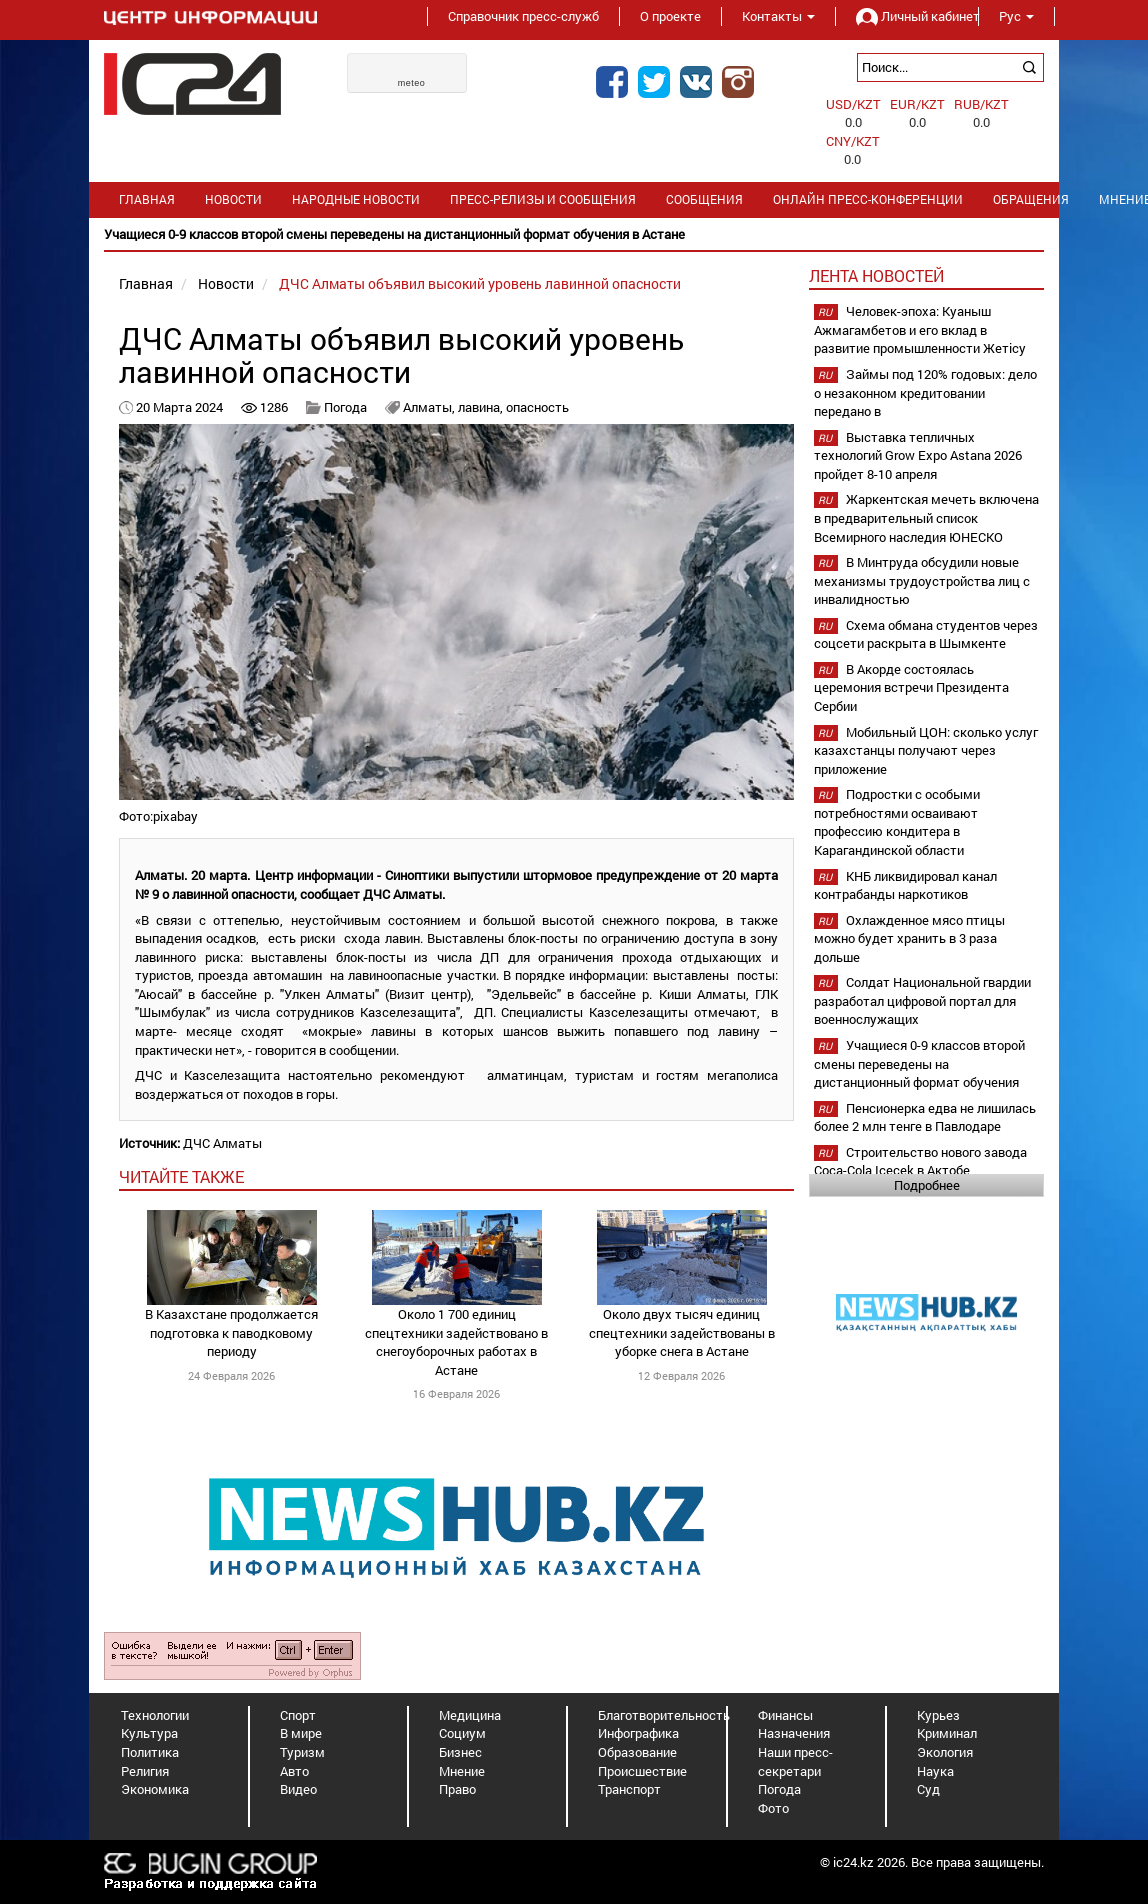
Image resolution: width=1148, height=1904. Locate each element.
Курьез (938, 1715)
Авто (294, 1771)
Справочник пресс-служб (523, 16)
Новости (233, 199)
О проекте (670, 16)
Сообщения (704, 199)
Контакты (778, 16)
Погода (345, 407)
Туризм (302, 1752)
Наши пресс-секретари (795, 1761)
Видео (298, 1789)
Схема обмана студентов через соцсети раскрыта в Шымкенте (926, 634)
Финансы (785, 1715)
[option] (574, 234)
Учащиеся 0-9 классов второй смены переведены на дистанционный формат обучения (919, 1063)
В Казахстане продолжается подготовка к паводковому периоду (231, 1332)
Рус (1016, 16)
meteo (412, 83)
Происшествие (642, 1771)
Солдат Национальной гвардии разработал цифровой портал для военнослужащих (922, 1000)
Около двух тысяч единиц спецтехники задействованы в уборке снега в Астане (682, 1332)
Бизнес (460, 1752)
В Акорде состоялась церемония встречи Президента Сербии (911, 687)
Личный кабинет (907, 16)
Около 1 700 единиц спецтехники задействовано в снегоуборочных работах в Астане (456, 1342)
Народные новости (356, 199)
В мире (301, 1733)
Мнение (462, 1771)
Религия (145, 1771)
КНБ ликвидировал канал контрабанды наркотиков (905, 885)
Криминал (947, 1733)
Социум (462, 1733)
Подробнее (927, 1185)
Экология (945, 1752)
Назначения (794, 1733)
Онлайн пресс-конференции (868, 199)
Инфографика (638, 1733)
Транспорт (629, 1789)
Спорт (298, 1715)
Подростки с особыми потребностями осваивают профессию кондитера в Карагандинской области (897, 822)
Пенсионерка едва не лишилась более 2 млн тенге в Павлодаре (925, 1117)
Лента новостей (876, 275)
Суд (928, 1789)
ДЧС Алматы (222, 1143)
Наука (935, 1771)
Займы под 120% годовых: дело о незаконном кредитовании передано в (925, 392)
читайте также (181, 1176)
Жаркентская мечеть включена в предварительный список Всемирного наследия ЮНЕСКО (926, 517)
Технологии (155, 1715)
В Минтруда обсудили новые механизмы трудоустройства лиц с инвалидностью (922, 580)
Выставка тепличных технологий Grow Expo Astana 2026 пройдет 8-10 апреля (918, 455)
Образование (637, 1752)
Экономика (155, 1789)
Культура (149, 1733)
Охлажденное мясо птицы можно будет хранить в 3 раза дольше (909, 938)
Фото (773, 1808)
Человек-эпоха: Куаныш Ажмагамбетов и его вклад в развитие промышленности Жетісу (920, 329)
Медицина (470, 1715)
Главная (147, 199)
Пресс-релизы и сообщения (543, 199)
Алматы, (430, 407)
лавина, (482, 407)
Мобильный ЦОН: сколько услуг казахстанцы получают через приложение (926, 750)
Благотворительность (664, 1715)
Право (457, 1789)
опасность (537, 407)
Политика (150, 1752)
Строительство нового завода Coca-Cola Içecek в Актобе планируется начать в (920, 1170)
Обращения (1031, 199)
